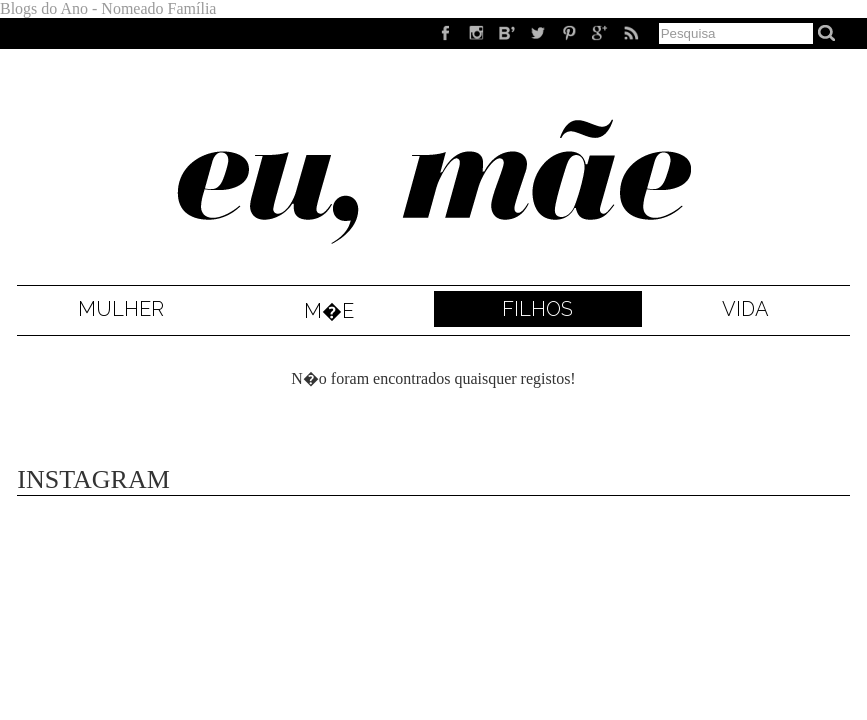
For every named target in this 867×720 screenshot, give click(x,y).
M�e (329, 311)
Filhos (537, 309)
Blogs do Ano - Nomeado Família (108, 8)
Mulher (121, 309)
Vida (745, 309)
